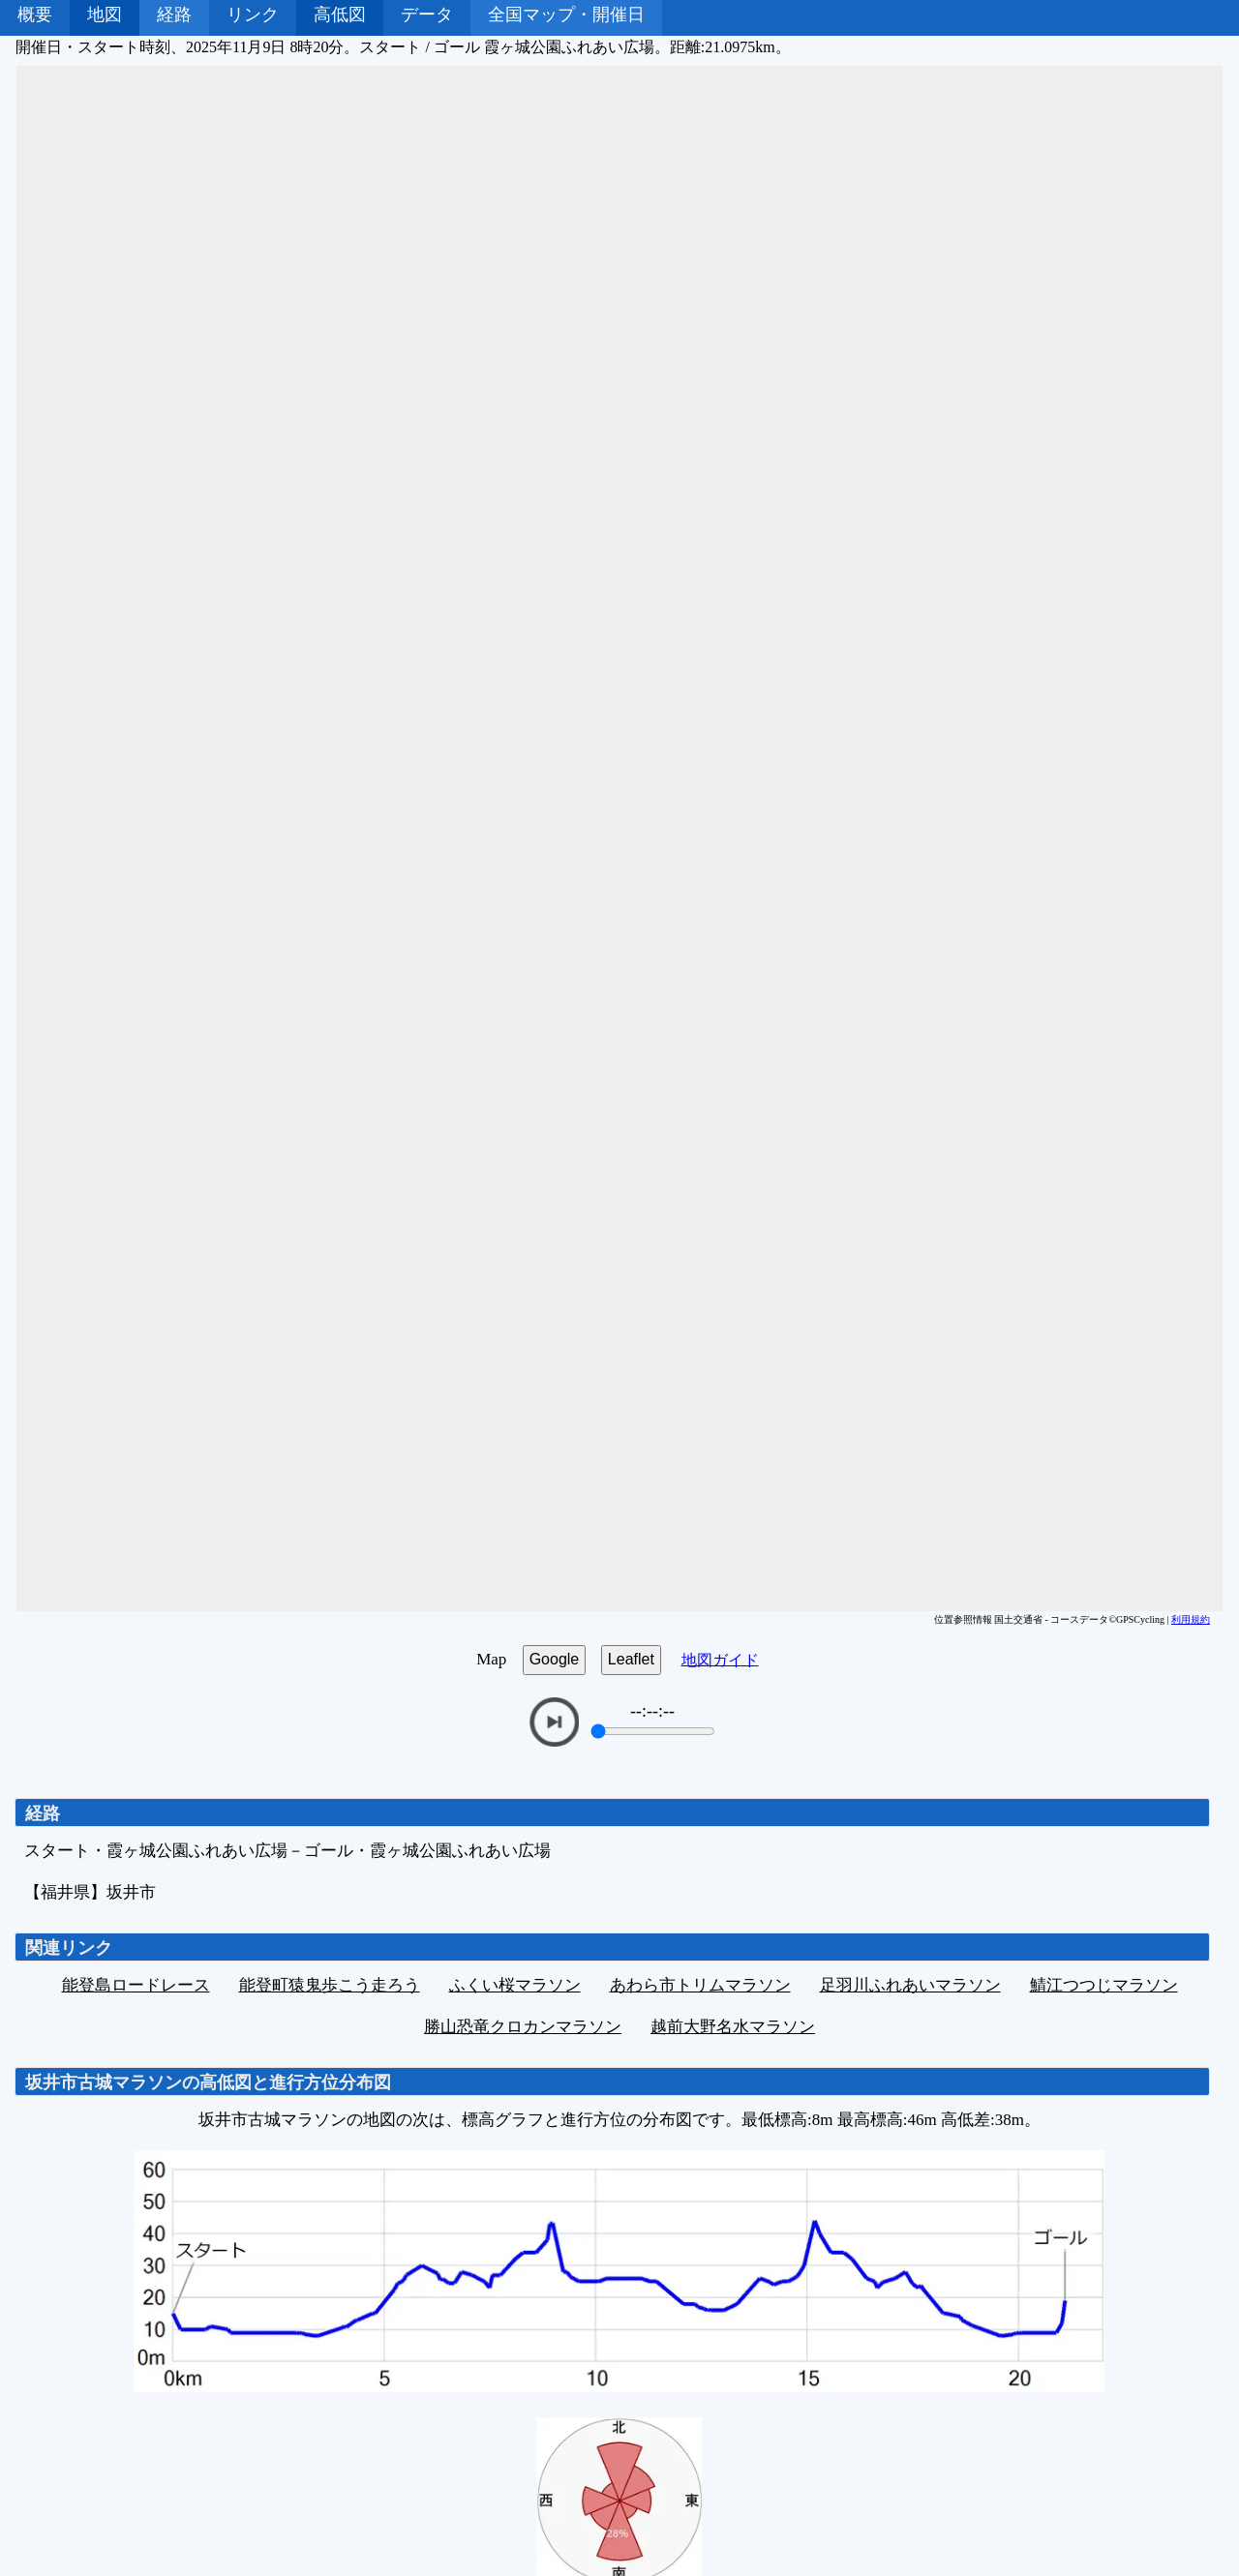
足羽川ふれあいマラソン (910, 1985)
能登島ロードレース (136, 1985)
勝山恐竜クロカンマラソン (522, 2027)
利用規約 (1190, 1619)
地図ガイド (720, 1659)
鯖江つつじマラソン (1104, 1985)
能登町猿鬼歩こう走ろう (329, 1985)
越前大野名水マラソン (732, 2027)
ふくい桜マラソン (515, 1985)
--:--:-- (652, 1711)
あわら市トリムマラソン (700, 1985)
